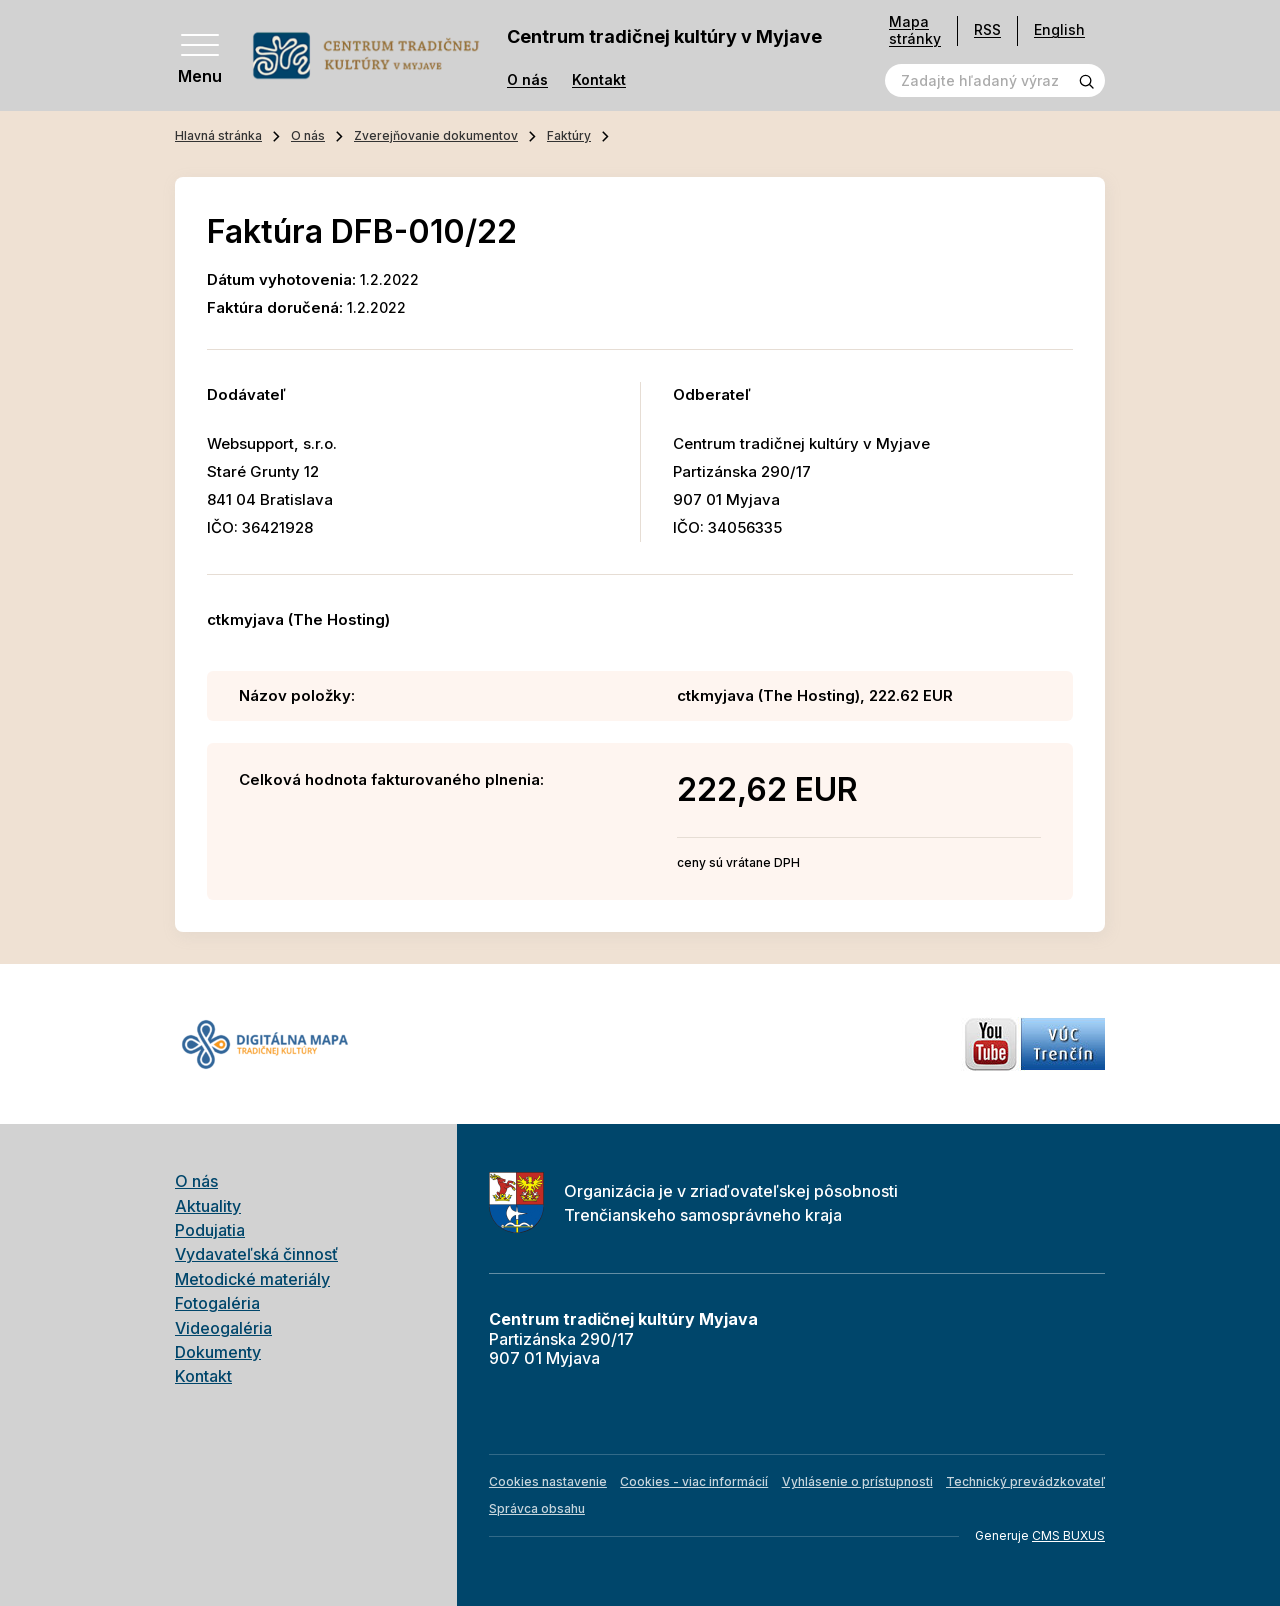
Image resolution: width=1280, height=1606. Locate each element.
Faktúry (569, 135)
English (1059, 29)
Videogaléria (223, 1328)
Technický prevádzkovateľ (1025, 1481)
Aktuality (208, 1206)
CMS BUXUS (1068, 1535)
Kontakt (599, 80)
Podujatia (210, 1230)
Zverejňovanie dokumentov (436, 135)
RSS (987, 29)
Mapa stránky (915, 30)
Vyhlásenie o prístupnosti (857, 1481)
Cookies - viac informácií (694, 1481)
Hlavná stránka (218, 135)
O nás (527, 80)
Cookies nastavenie (548, 1481)
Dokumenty (218, 1352)
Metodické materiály (252, 1279)
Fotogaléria (217, 1303)
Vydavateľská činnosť (256, 1254)
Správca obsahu (537, 1508)
